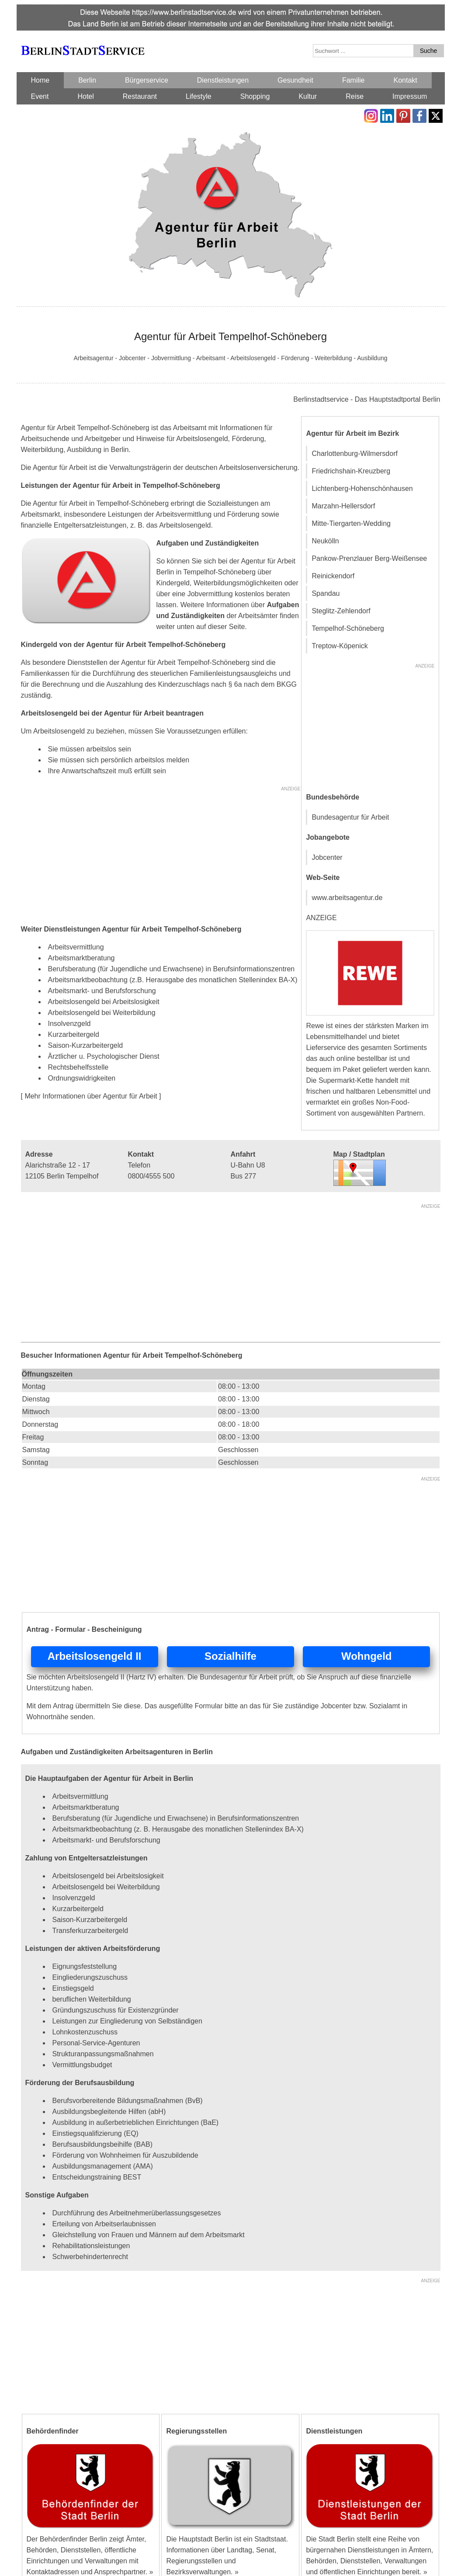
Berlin (87, 80)
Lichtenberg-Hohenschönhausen (362, 488)
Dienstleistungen (223, 80)
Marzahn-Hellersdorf (343, 506)
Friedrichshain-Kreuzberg (351, 471)
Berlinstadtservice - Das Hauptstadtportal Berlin (366, 399)
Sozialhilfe (230, 1656)
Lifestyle (198, 96)
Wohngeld (366, 1656)
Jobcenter (327, 857)
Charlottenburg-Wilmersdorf (355, 453)
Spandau (326, 593)
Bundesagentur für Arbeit (350, 817)
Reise (355, 96)
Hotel (85, 96)
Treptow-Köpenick (339, 646)
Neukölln (325, 541)
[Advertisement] (161, 855)
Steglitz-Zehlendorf (341, 611)
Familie (353, 80)
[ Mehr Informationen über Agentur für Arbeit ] (91, 1096)
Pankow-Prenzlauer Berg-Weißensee (369, 558)
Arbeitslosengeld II (95, 1656)
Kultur (307, 96)
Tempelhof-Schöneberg (348, 628)
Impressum (409, 96)
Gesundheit (295, 80)
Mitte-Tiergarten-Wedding (351, 523)
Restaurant (140, 96)
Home (40, 80)
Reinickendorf (333, 576)
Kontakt (405, 80)
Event (40, 96)
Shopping (255, 96)
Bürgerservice (146, 80)
